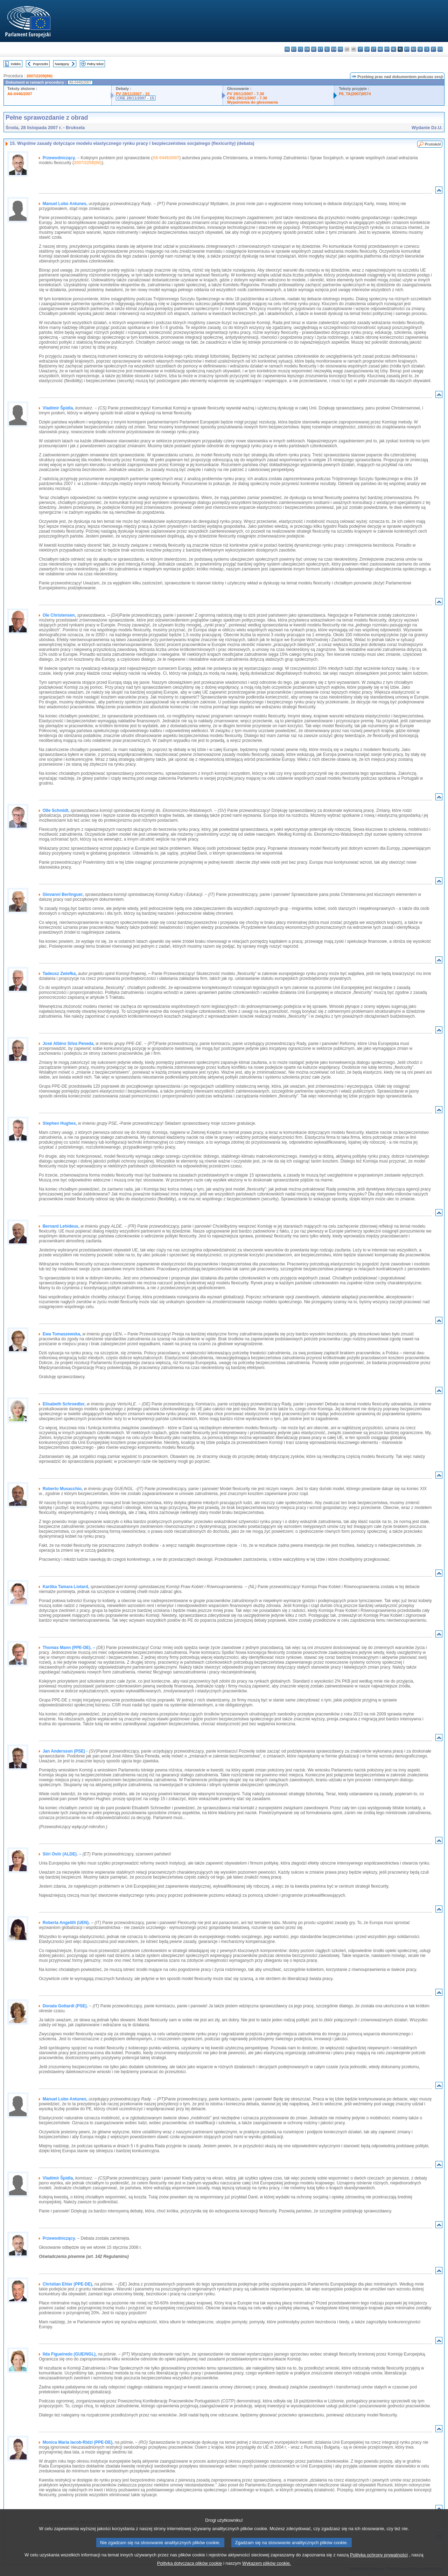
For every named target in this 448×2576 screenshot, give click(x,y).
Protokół (433, 144)
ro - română (413, 49)
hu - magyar (380, 49)
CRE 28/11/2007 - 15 (135, 98)
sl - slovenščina (426, 49)
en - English (333, 49)
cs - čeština (300, 49)
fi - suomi (433, 49)
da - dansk (307, 49)
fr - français (340, 49)
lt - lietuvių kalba (373, 49)
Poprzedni (40, 64)
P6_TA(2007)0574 (355, 94)
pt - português (407, 49)
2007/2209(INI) (39, 76)
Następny (62, 64)
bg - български (287, 49)
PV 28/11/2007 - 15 (132, 94)
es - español (293, 49)
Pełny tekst (95, 64)
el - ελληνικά (327, 49)
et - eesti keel (320, 49)
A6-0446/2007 (19, 94)
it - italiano (360, 49)
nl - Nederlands (393, 49)
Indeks (16, 64)
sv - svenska (440, 49)
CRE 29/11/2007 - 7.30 (247, 98)
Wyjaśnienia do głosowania (252, 102)
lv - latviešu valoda (367, 49)
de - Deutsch (313, 49)
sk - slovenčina (420, 49)
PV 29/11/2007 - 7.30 (245, 94)
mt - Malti (387, 49)
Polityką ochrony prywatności (379, 2568)
